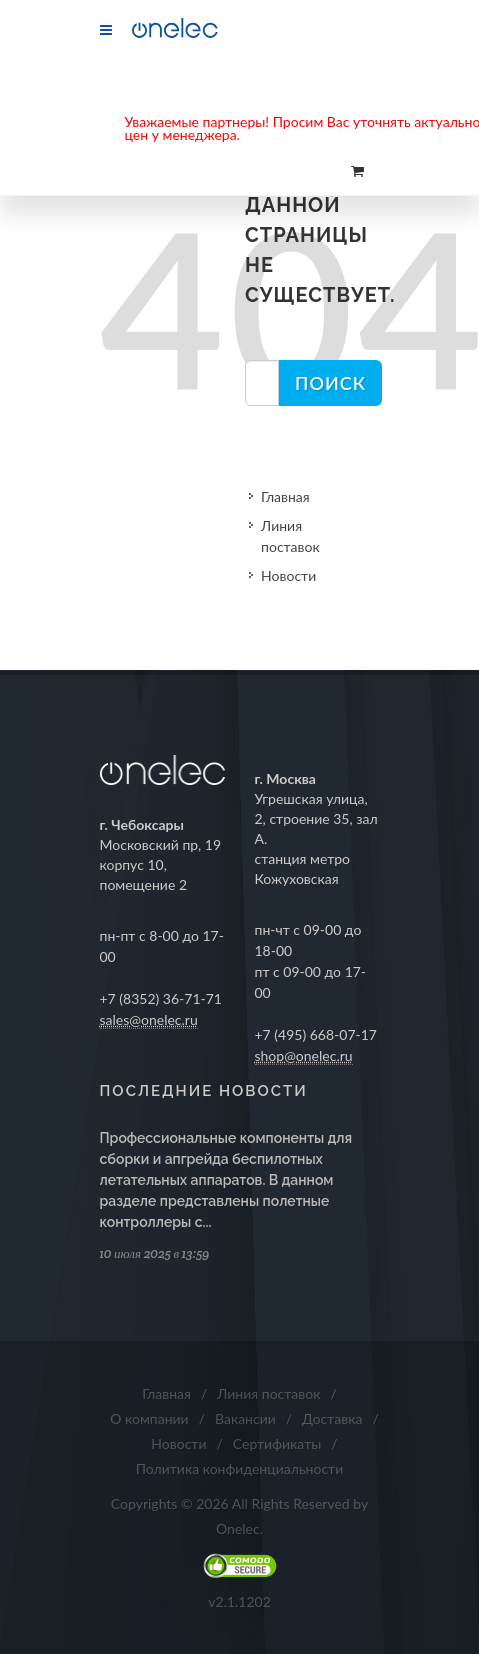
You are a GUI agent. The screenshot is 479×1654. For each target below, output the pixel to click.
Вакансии (245, 1418)
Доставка (332, 1418)
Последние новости (204, 1091)
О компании (149, 1418)
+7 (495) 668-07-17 (316, 1034)
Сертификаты (277, 1443)
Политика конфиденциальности (240, 1468)
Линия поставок (290, 536)
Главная (285, 496)
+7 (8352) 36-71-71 (161, 998)
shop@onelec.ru (304, 1055)
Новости (288, 575)
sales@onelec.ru (149, 1019)
